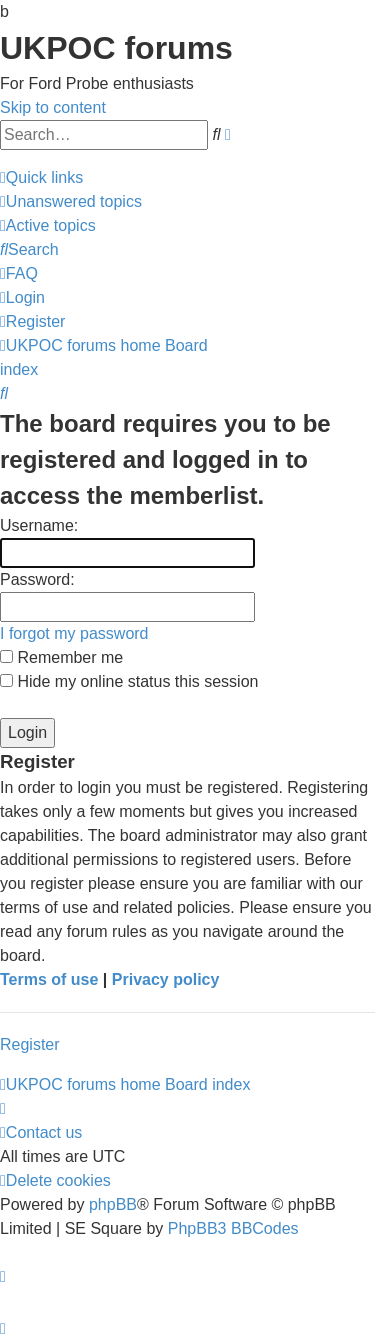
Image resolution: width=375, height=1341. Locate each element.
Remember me (61, 657)
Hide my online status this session (129, 681)
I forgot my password (74, 633)
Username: (39, 525)
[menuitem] (71, 201)
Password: (37, 579)
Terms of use (49, 979)
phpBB (113, 1204)
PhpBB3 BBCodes (233, 1228)
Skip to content (53, 107)
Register (30, 1044)
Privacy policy (166, 979)
